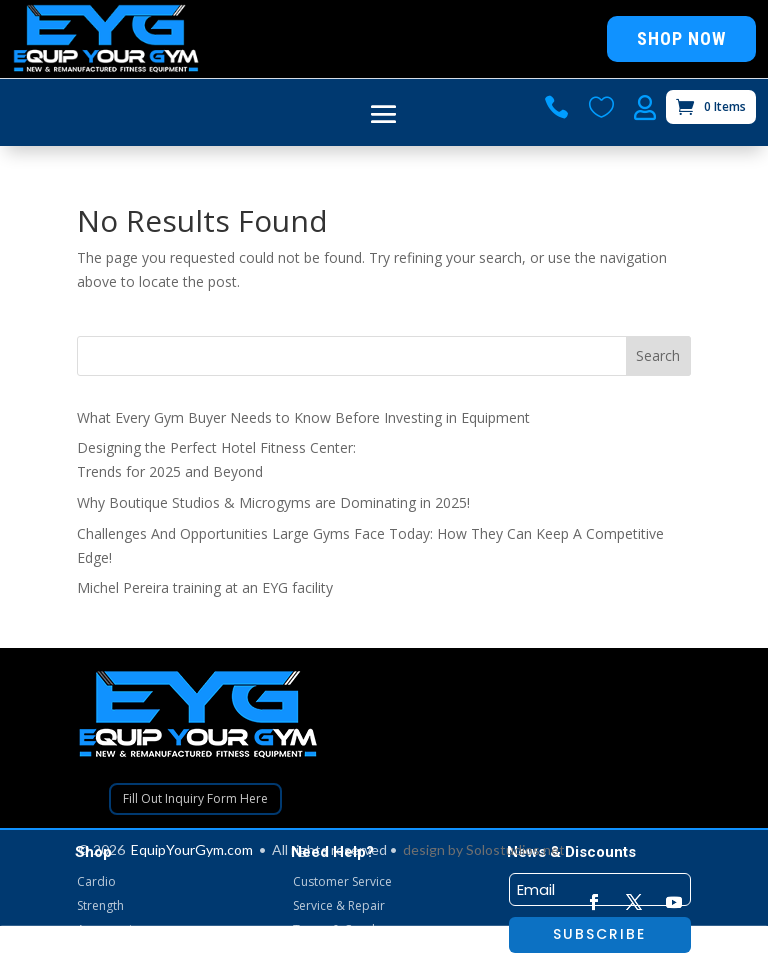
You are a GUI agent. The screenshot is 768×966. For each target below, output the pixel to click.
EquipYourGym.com (192, 849)
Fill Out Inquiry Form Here (195, 798)
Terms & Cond (334, 929)
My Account (325, 953)
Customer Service (342, 881)
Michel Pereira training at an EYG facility (205, 587)
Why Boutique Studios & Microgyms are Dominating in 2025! (273, 502)
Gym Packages (118, 953)
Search (658, 355)
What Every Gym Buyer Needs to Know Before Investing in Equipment (303, 417)
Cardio (96, 881)
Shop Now (681, 38)
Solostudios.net (515, 849)
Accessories (111, 929)
